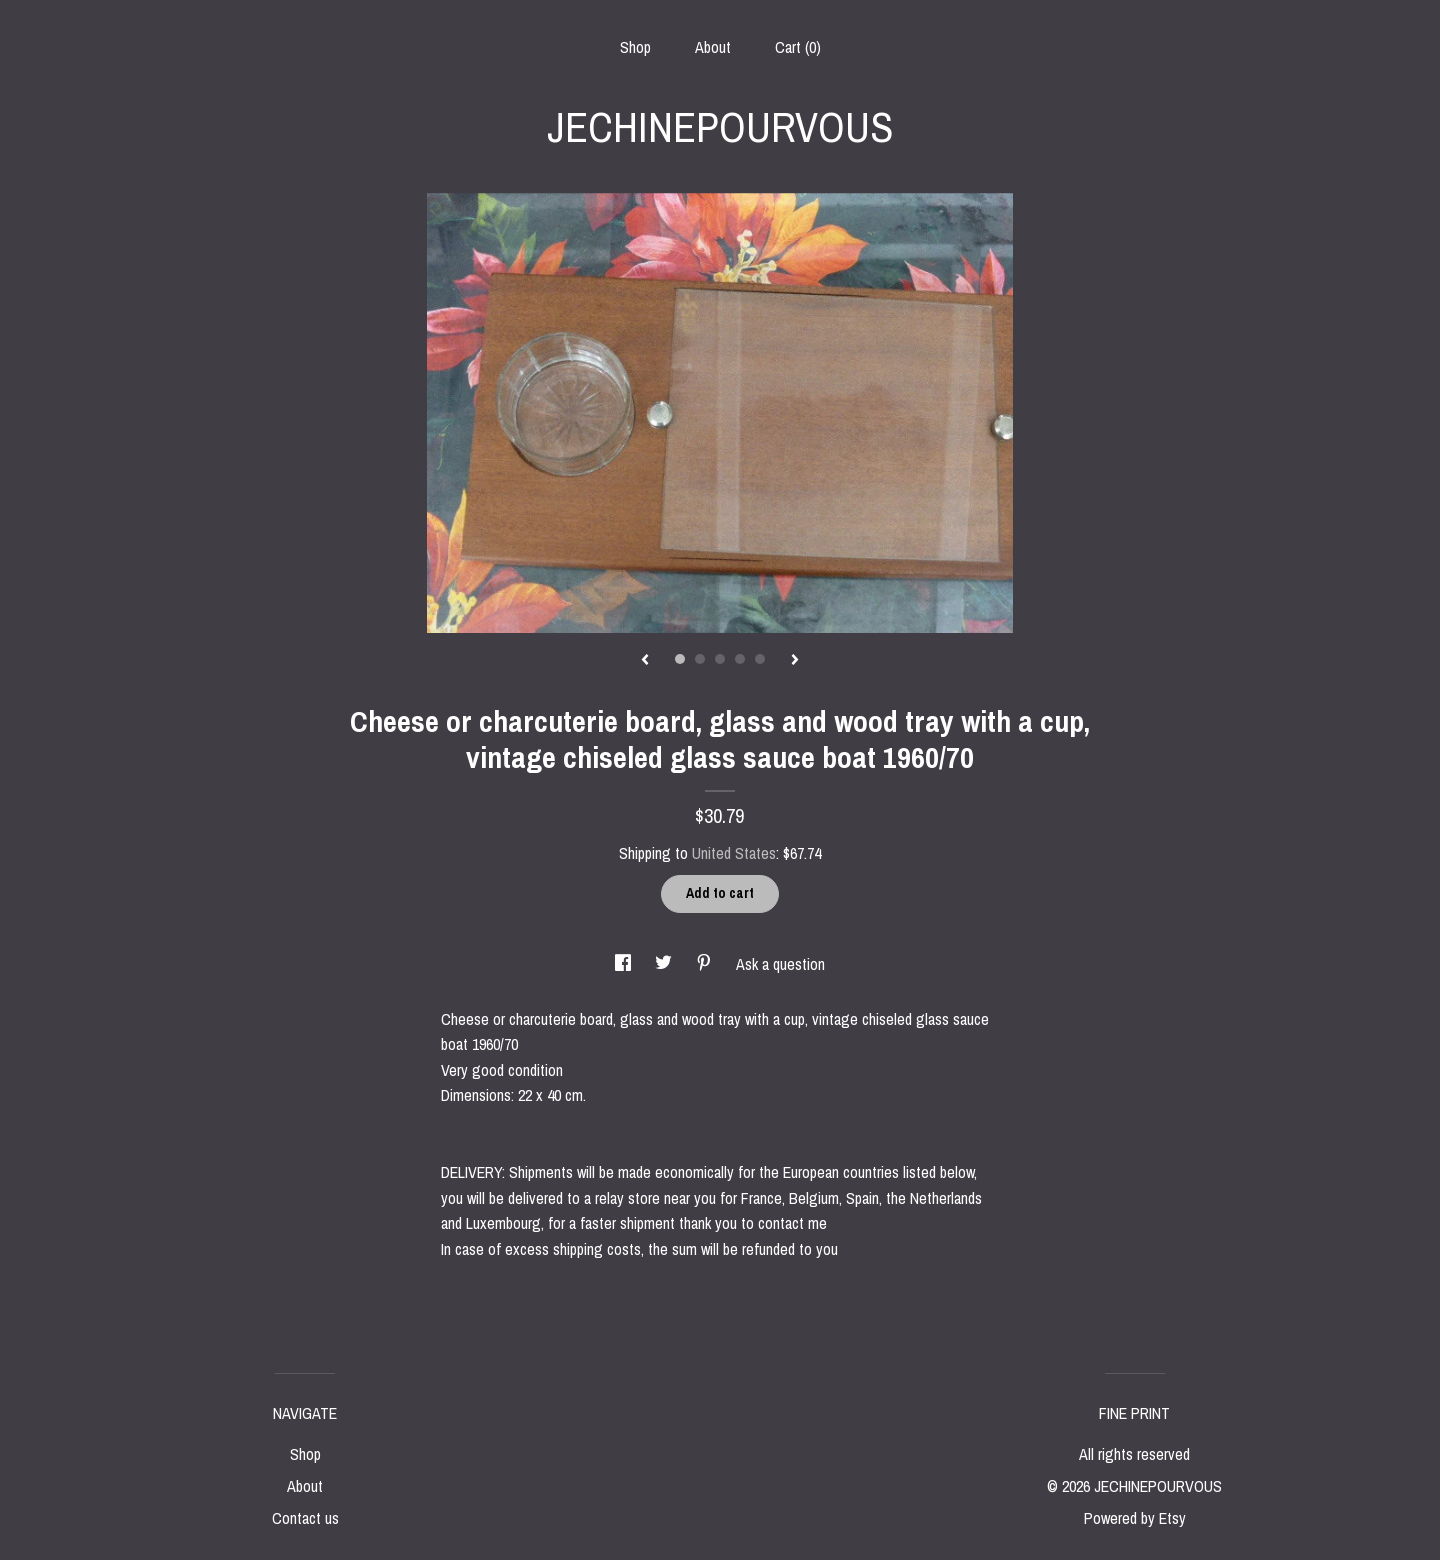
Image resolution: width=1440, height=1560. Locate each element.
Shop (635, 47)
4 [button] (740, 659)
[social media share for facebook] (625, 964)
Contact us (305, 1518)
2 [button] (700, 659)
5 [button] (760, 659)
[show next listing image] (795, 661)
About (713, 47)
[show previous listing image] (645, 661)
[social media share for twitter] (665, 964)
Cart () (798, 47)
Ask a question (780, 964)
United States (734, 853)
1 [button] (680, 659)
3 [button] (720, 659)
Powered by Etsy (1135, 1518)
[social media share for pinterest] (706, 964)
